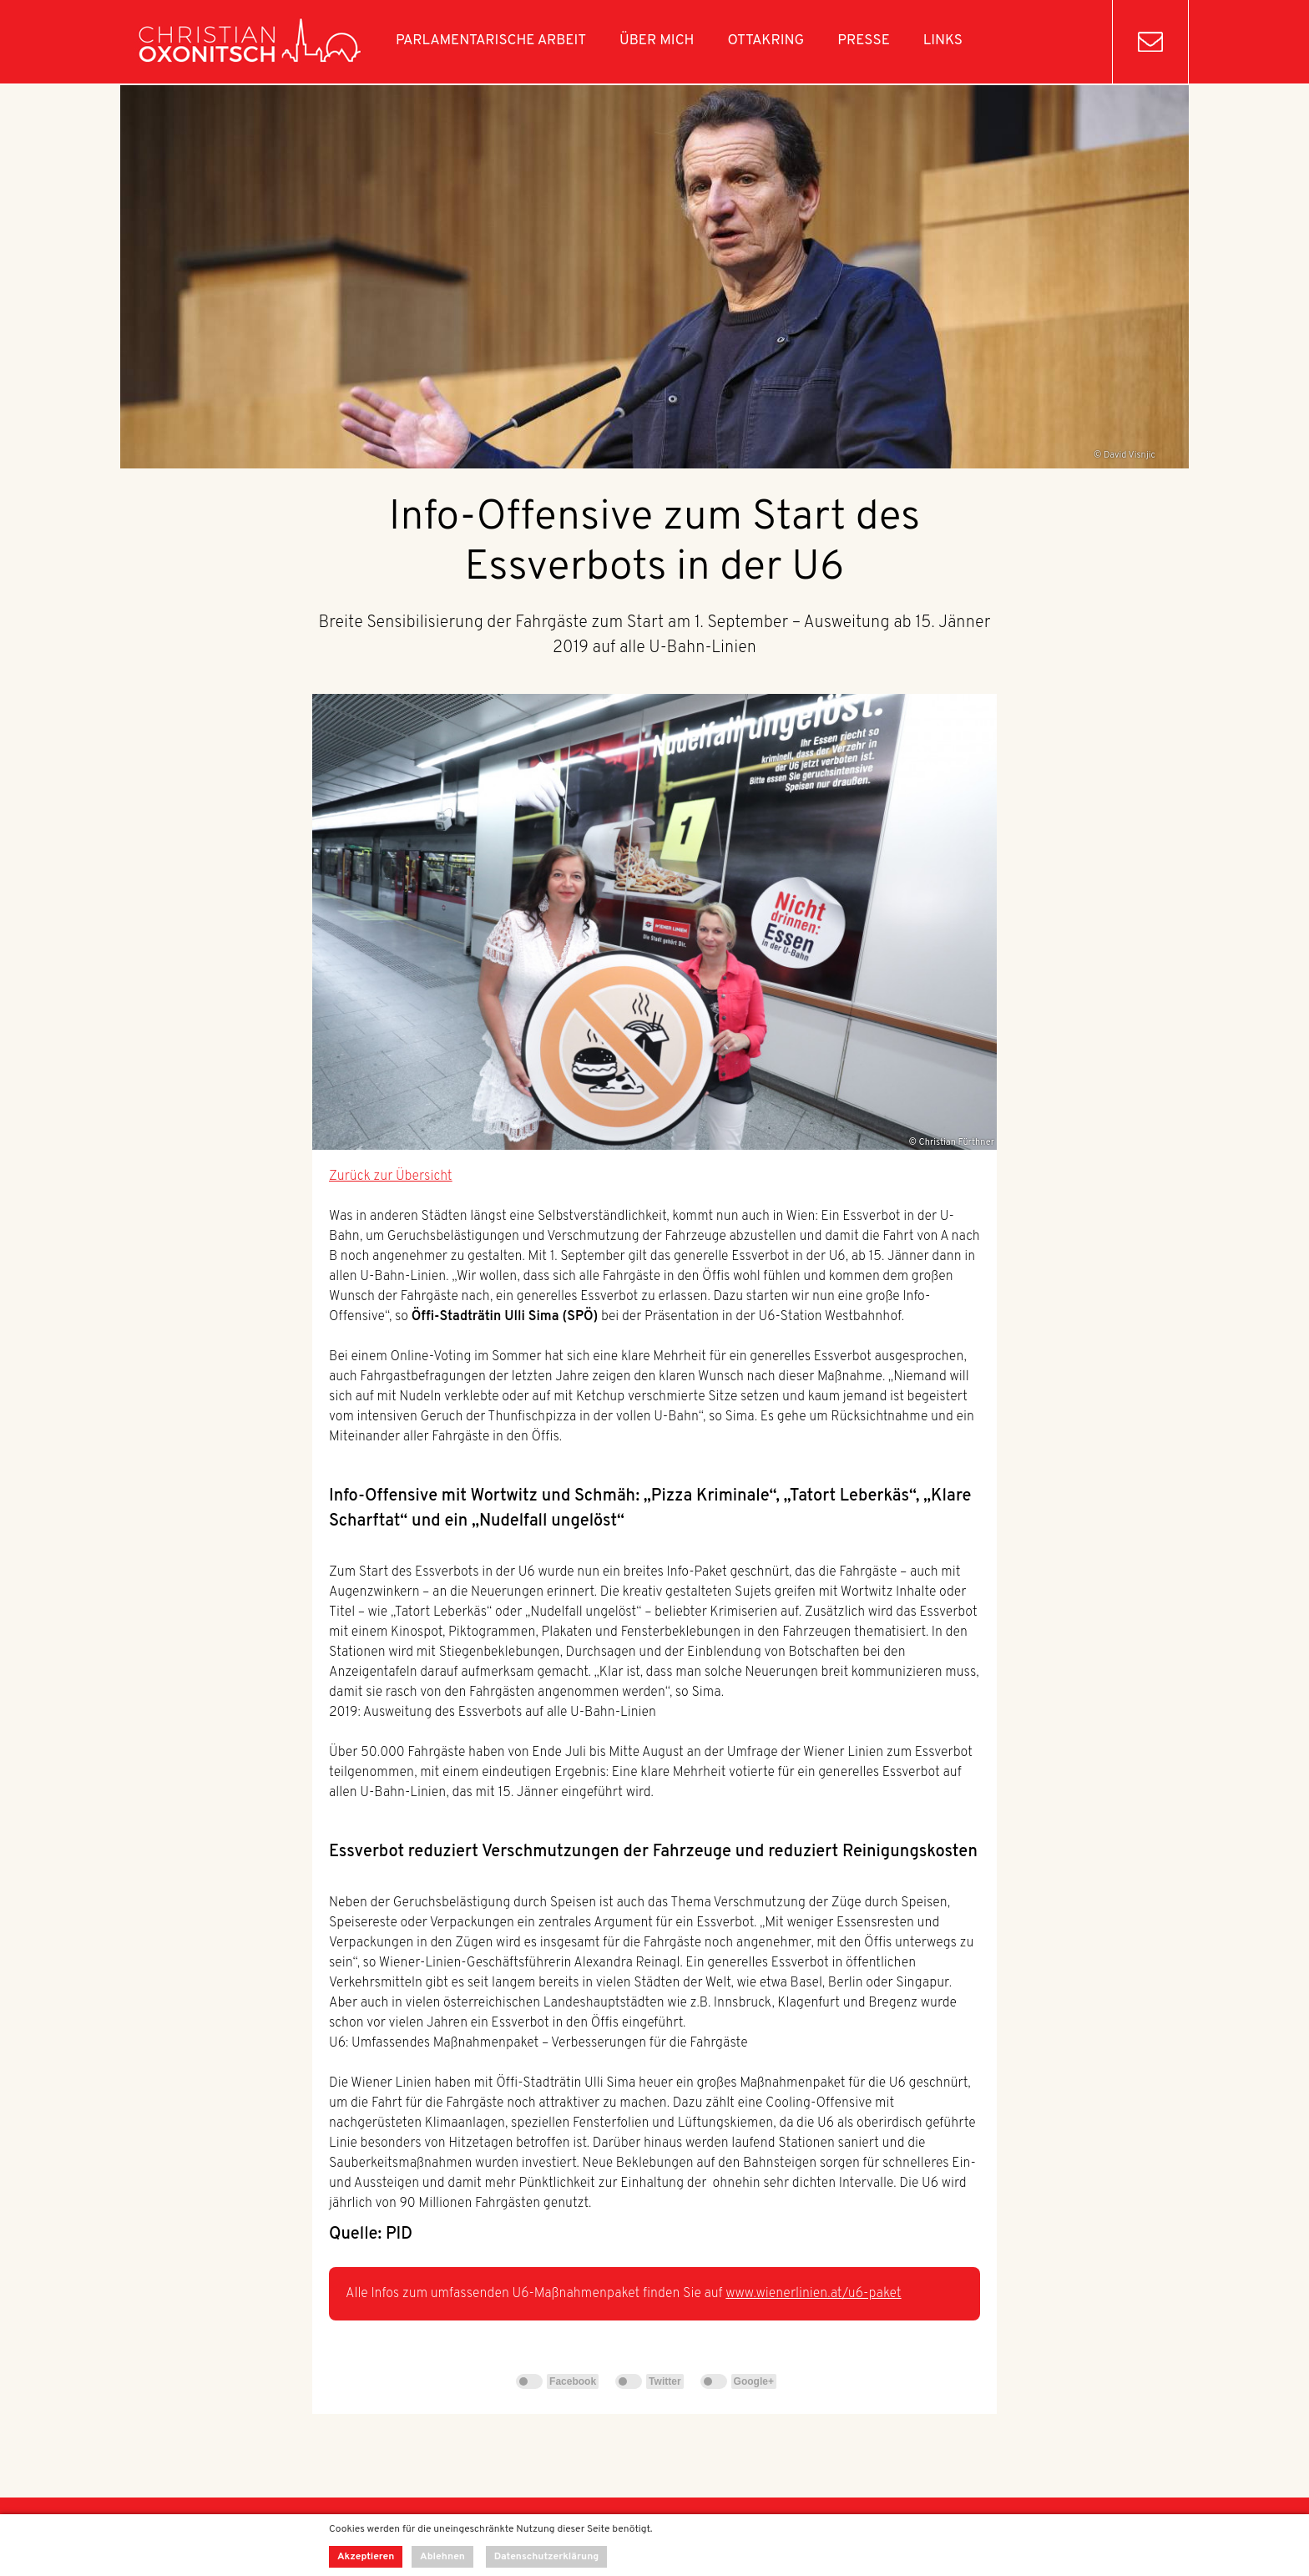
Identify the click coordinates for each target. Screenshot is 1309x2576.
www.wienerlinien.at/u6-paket (813, 2293)
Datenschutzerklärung (546, 2556)
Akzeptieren (365, 2556)
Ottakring (765, 41)
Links (943, 41)
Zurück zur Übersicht (390, 1176)
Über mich (656, 41)
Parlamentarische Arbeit (491, 41)
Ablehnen (442, 2556)
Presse (863, 41)
